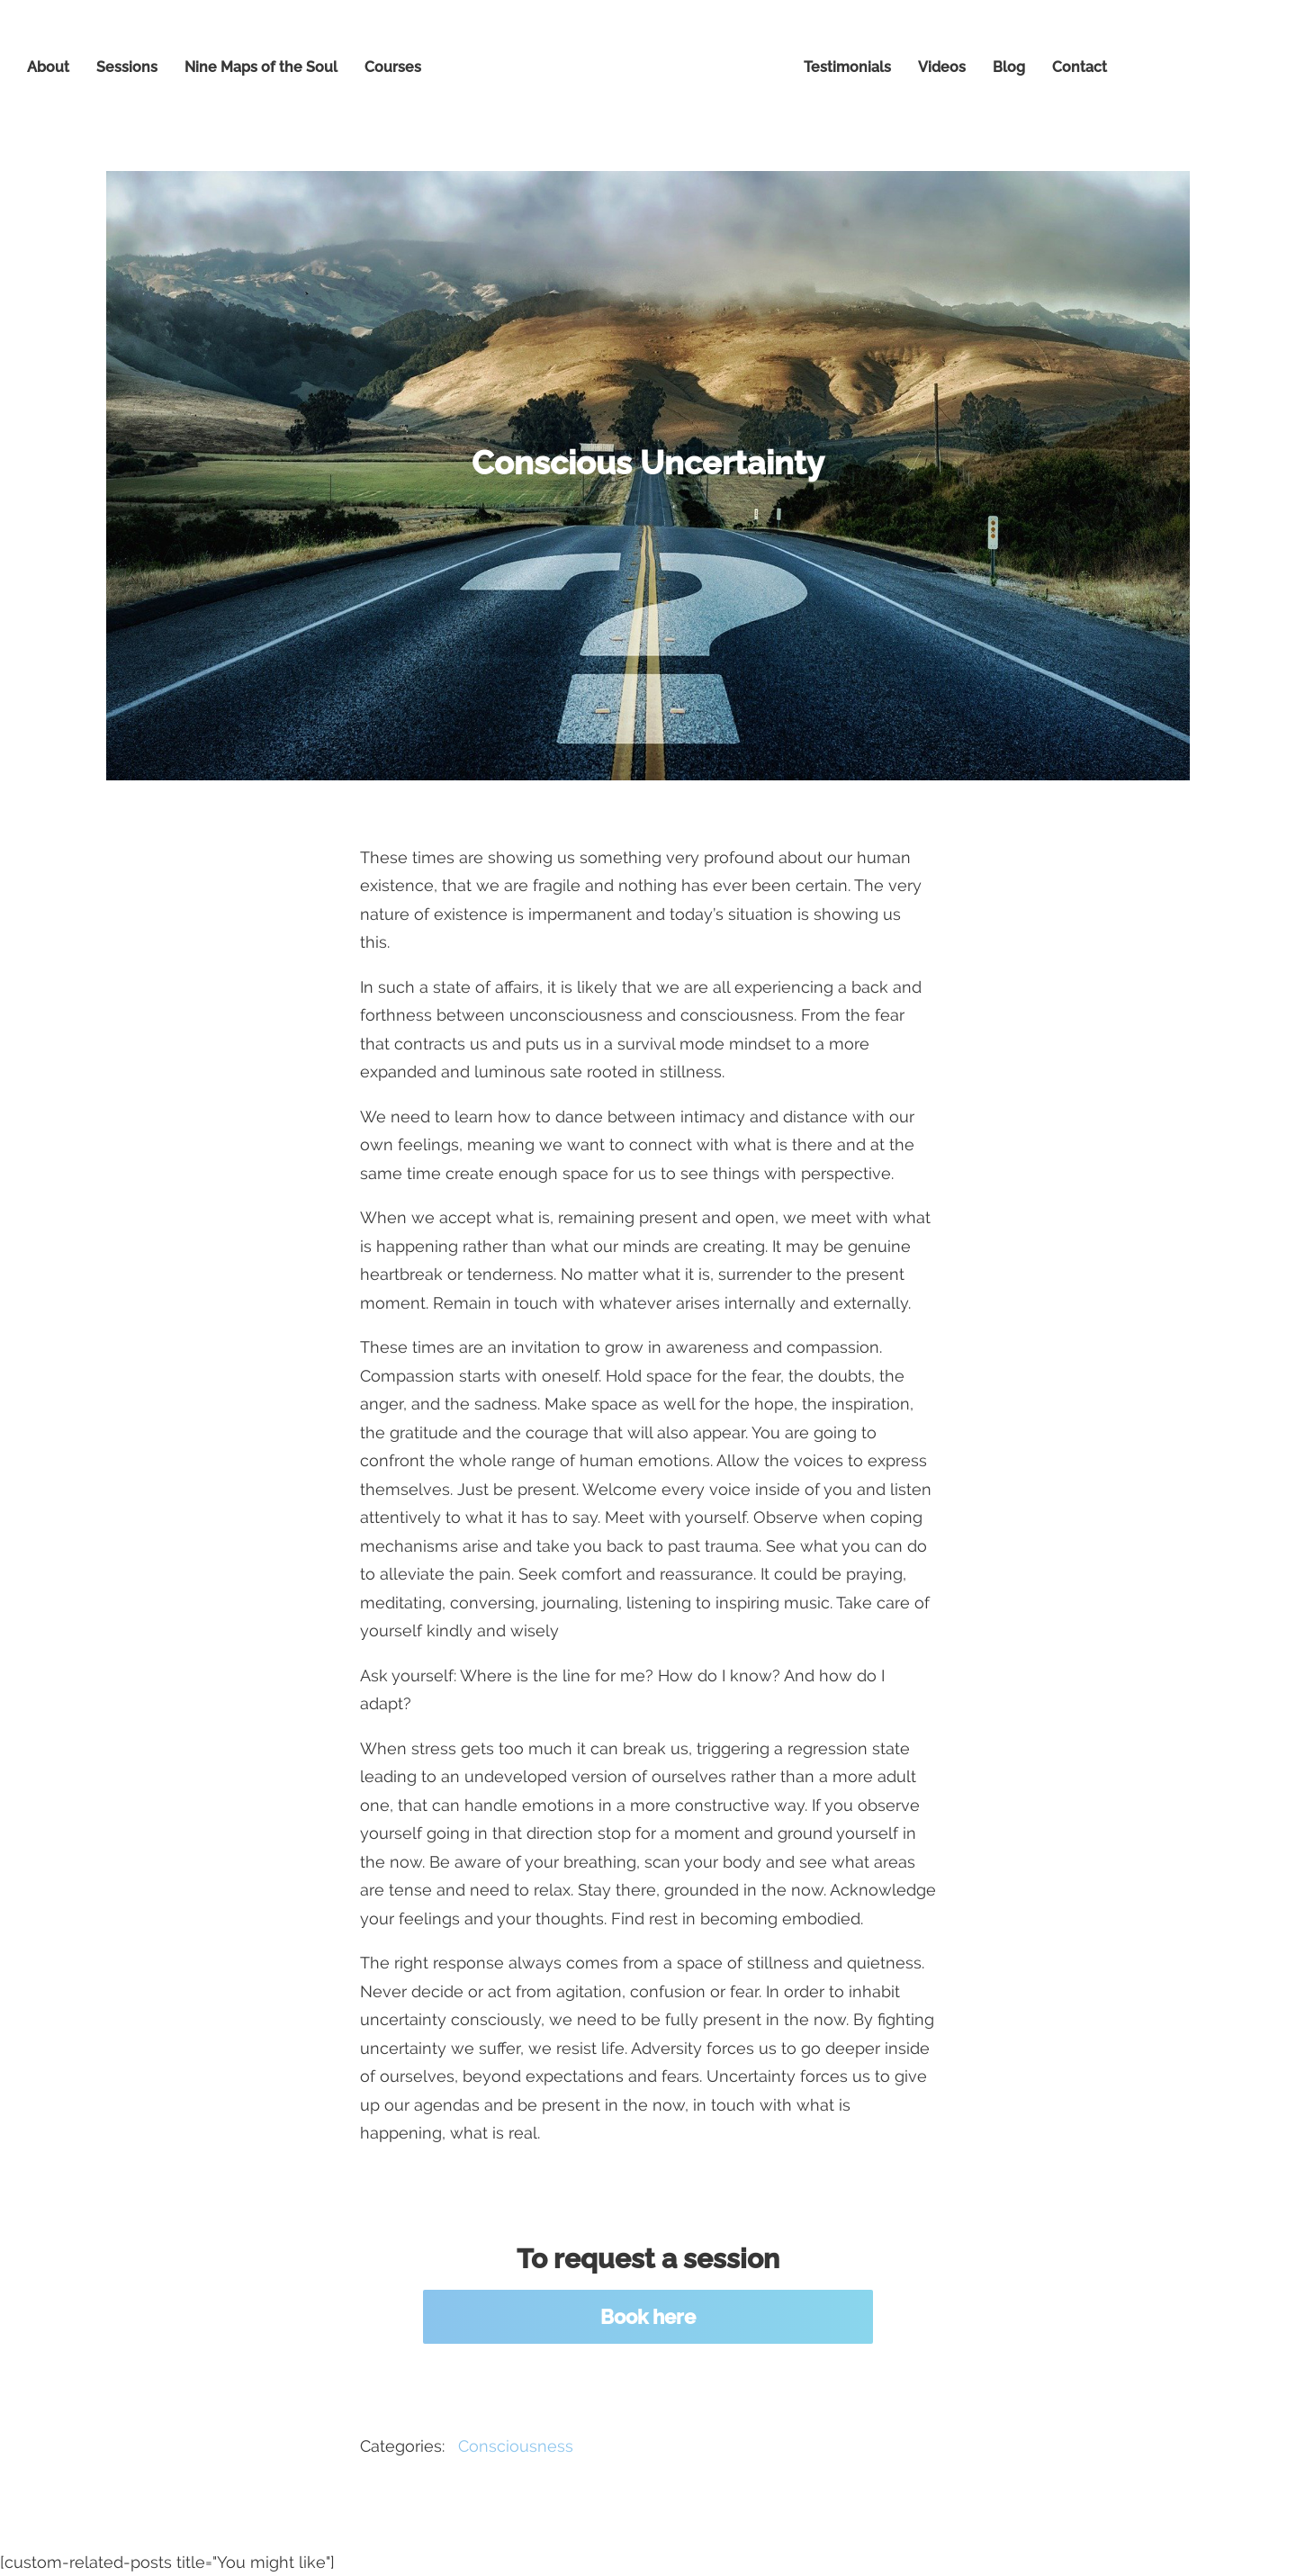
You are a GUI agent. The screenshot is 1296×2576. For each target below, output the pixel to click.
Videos (942, 67)
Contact (1079, 67)
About (48, 67)
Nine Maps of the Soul (261, 67)
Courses (392, 67)
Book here (648, 2316)
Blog (1009, 67)
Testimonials (847, 67)
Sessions (127, 67)
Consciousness (515, 2445)
